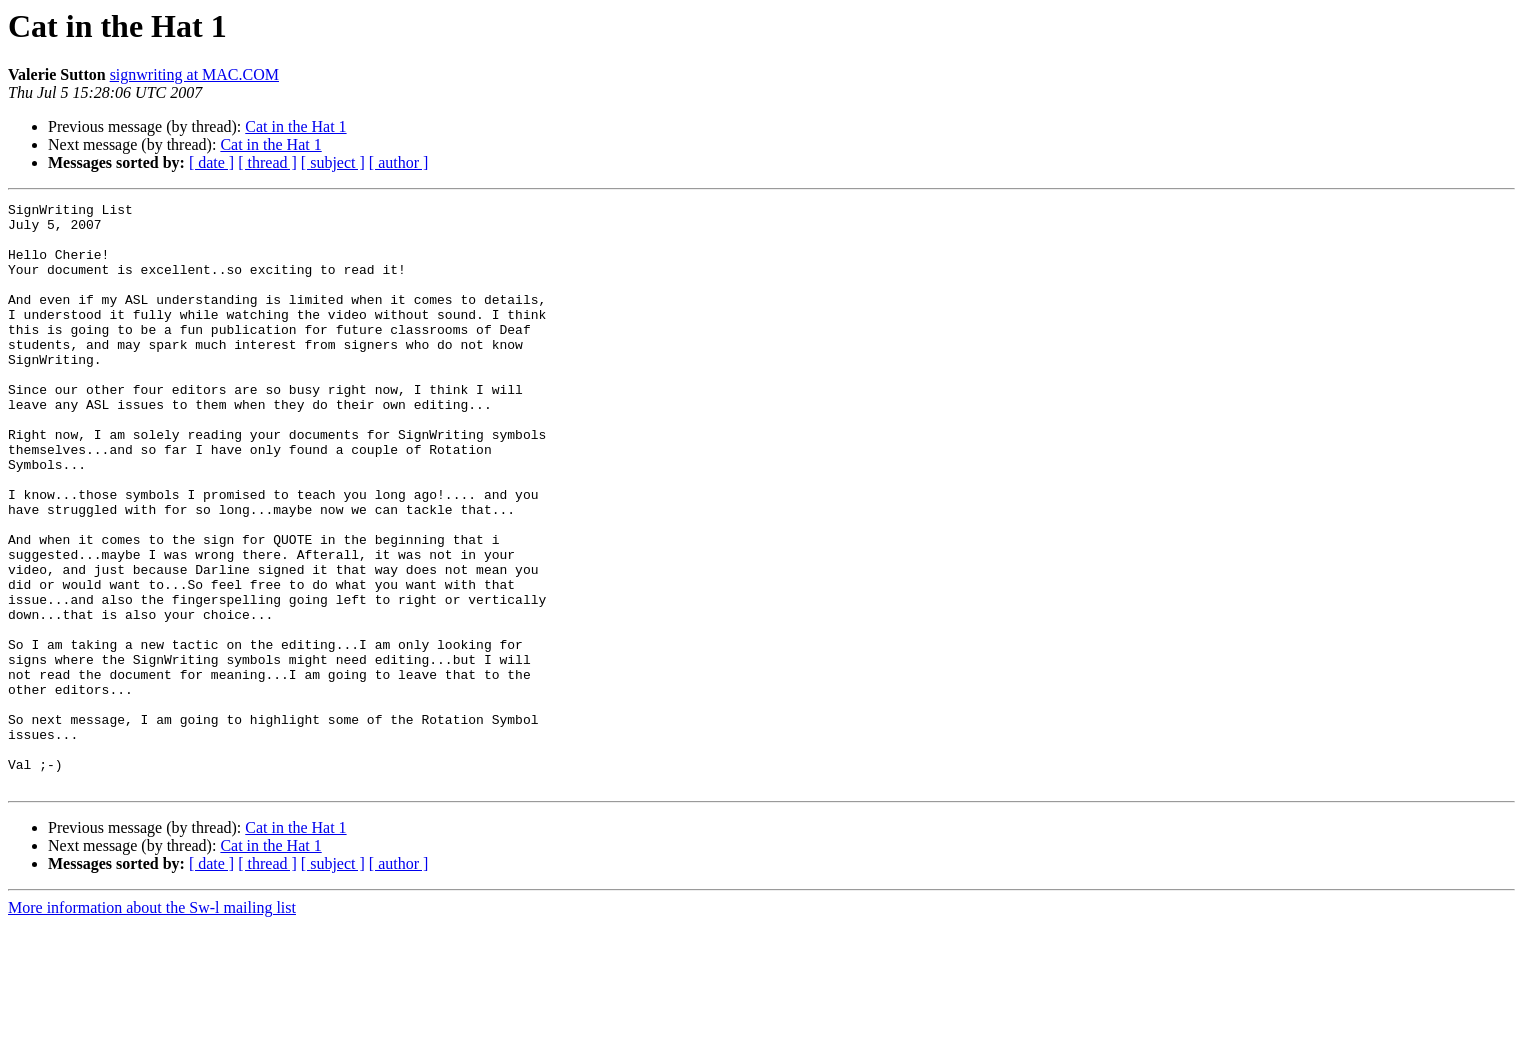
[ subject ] (333, 162)
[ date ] (211, 162)
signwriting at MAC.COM (194, 74)
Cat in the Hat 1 (295, 126)
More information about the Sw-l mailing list (152, 1024)
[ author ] (399, 162)
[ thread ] (267, 162)
